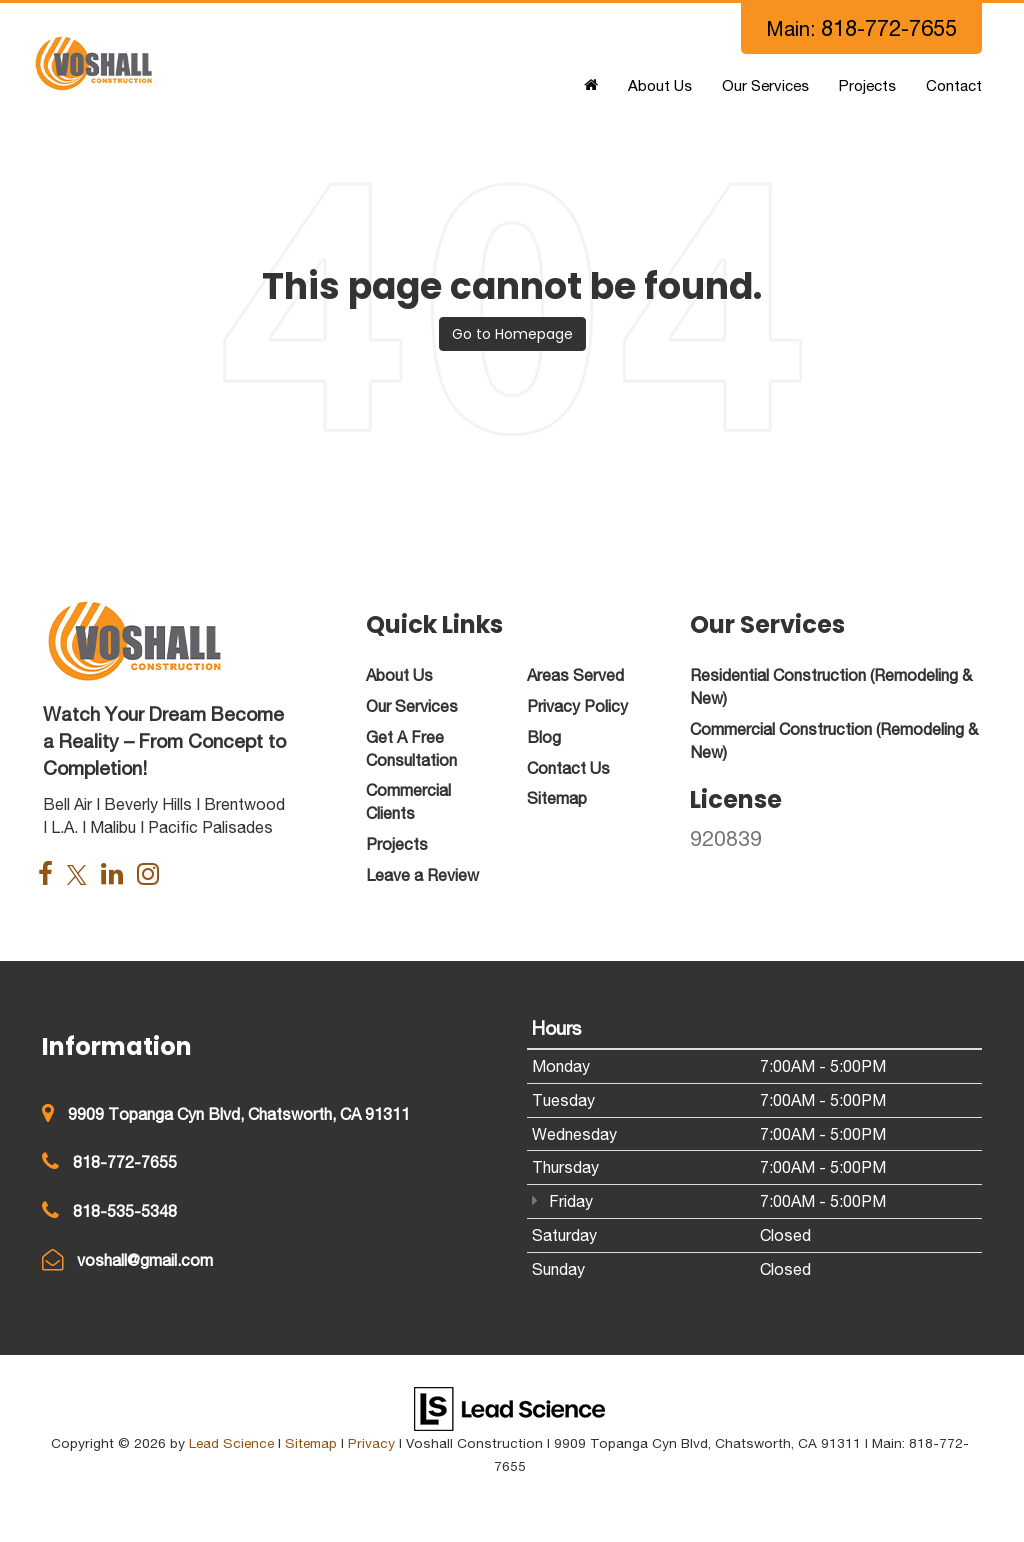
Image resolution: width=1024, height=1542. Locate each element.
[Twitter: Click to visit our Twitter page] (82, 876)
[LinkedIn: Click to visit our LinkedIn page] (117, 876)
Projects (867, 85)
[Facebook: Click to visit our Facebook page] (50, 876)
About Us (660, 85)
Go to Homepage (512, 334)
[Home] (591, 86)
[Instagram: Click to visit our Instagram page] (153, 876)
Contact (954, 85)
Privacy (371, 1443)
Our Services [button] (765, 85)
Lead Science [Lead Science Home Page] (231, 1443)
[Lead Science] (509, 1407)
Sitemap (311, 1443)
